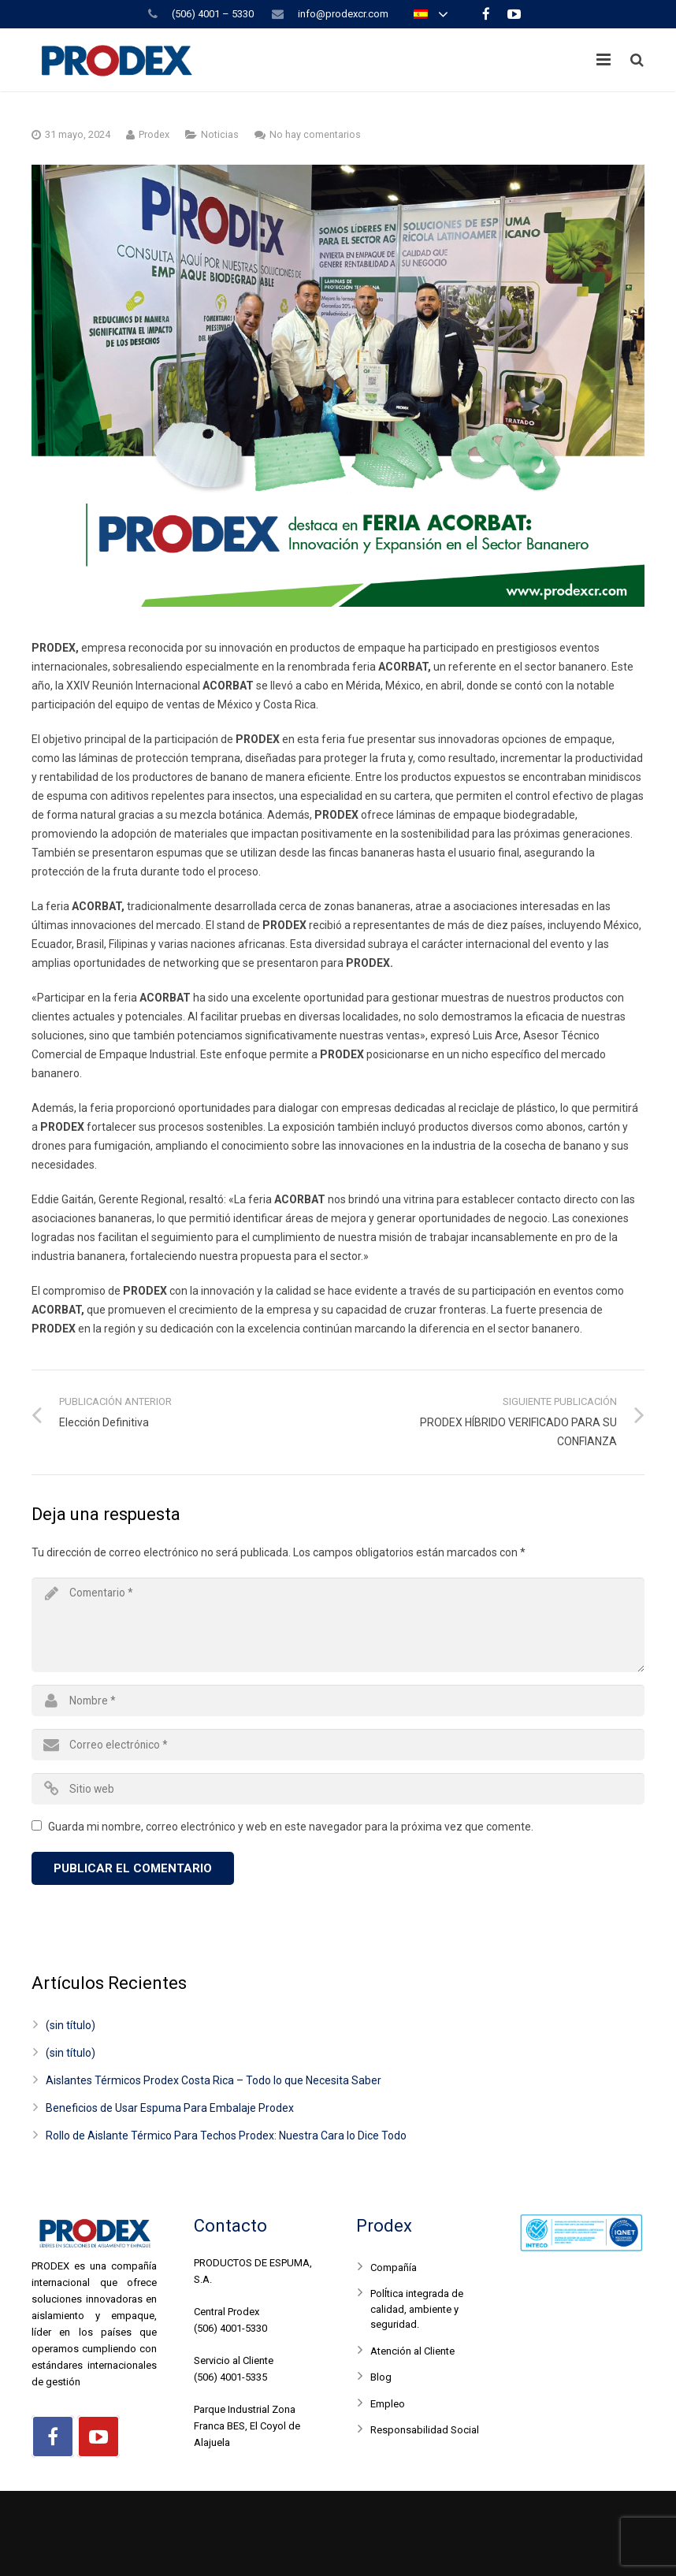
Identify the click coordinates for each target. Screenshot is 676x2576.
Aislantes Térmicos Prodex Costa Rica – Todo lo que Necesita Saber (213, 2080)
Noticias (220, 134)
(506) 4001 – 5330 (213, 14)
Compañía (393, 2267)
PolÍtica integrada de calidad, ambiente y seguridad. (416, 2309)
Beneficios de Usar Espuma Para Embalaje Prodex (170, 2108)
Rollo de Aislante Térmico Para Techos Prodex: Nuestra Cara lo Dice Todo (226, 2135)
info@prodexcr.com (343, 14)
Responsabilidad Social (424, 2430)
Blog (381, 2377)
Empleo (387, 2404)
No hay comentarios (315, 134)
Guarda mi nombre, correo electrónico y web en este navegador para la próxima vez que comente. (290, 1826)
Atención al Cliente (412, 2351)
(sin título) (70, 2025)
